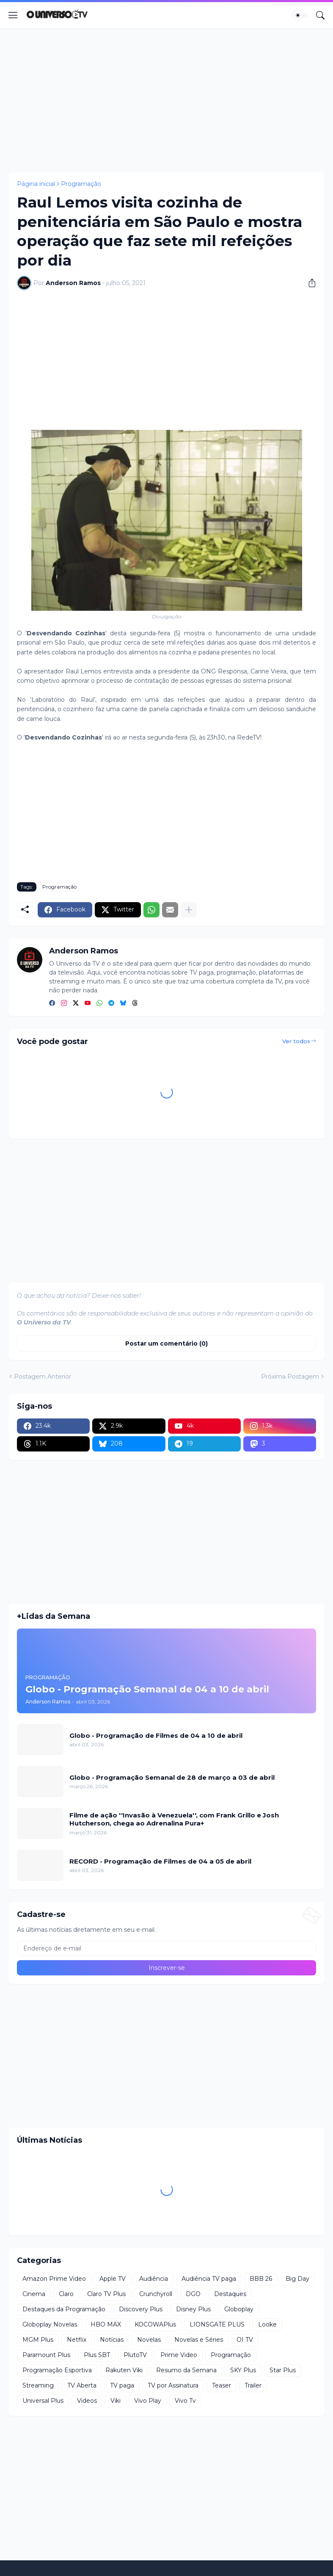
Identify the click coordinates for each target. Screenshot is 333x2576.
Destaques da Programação (63, 2309)
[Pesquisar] (320, 15)
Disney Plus (193, 2309)
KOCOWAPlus (155, 2324)
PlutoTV (135, 2355)
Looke (267, 2324)
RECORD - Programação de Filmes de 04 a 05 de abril (160, 1861)
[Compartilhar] (309, 283)
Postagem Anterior (42, 1376)
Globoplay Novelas (49, 2324)
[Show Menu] (13, 15)
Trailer (253, 2385)
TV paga (122, 2385)
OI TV (245, 2339)
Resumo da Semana (186, 2370)
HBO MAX (106, 2324)
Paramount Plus (46, 2355)
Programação (81, 184)
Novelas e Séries (198, 2339)
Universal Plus (42, 2400)
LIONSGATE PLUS (217, 2324)
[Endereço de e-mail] (166, 1948)
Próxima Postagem (290, 1376)
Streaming (38, 2385)
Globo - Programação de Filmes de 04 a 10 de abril (155, 1735)
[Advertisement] (166, 100)
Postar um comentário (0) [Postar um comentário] (166, 1343)
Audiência (153, 2278)
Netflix (76, 2339)
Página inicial (36, 184)
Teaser (221, 2385)
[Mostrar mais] (189, 909)
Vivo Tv (185, 2400)
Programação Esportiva (57, 2370)
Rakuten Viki (124, 2370)
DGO (193, 2294)
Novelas (149, 2339)
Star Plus (283, 2370)
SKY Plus (243, 2370)
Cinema (33, 2294)
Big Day (297, 2278)
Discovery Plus (140, 2309)
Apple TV (112, 2278)
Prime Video (178, 2355)
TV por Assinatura (173, 2385)
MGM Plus (37, 2339)
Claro (66, 2294)
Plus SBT (97, 2355)
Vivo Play (147, 2400)
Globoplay (238, 2309)
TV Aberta (81, 2385)
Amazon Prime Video (54, 2278)
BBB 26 (261, 2278)
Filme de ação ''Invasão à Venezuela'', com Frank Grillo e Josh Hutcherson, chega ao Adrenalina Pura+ (174, 1819)
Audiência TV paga (209, 2278)
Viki (115, 2400)
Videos (87, 2400)
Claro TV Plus (106, 2294)
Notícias (112, 2339)
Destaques (230, 2294)
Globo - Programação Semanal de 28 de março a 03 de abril (172, 1777)
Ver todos (296, 1041)
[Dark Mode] (300, 15)
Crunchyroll (155, 2294)
